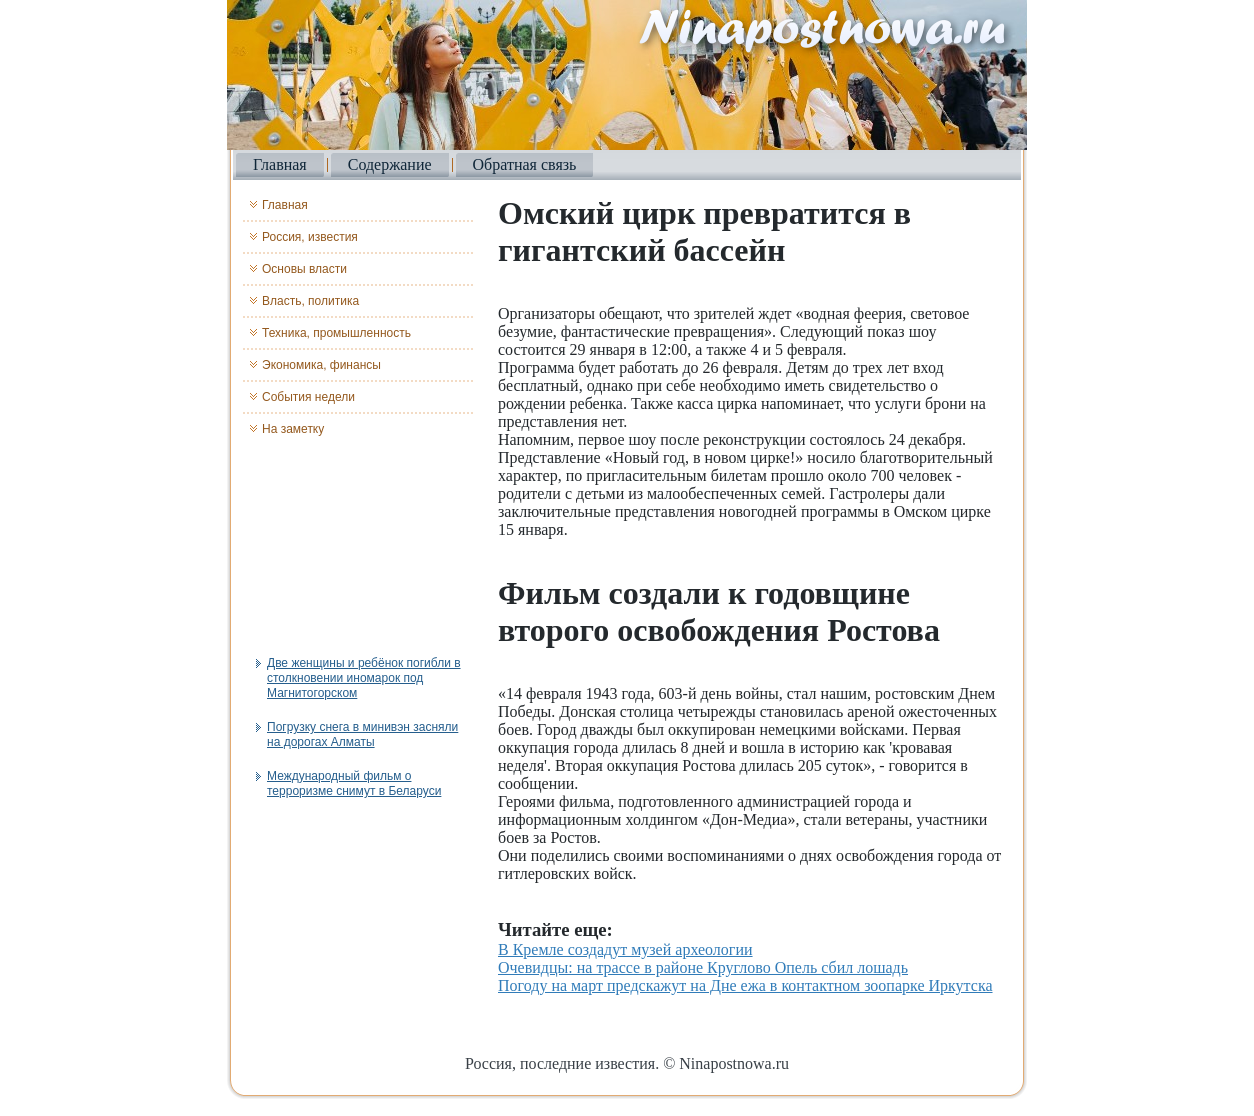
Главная (280, 164)
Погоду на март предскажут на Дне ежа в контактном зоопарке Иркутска (745, 985)
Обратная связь (525, 164)
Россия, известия (310, 237)
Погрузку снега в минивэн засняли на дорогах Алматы (362, 734)
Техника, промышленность (336, 333)
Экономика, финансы (321, 365)
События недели (308, 397)
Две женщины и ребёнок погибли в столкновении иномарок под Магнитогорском (364, 678)
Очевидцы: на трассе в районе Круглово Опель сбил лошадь (703, 967)
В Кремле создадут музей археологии (625, 949)
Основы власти (304, 269)
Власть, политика (310, 301)
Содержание (390, 164)
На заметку (293, 429)
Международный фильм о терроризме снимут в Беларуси (354, 783)
